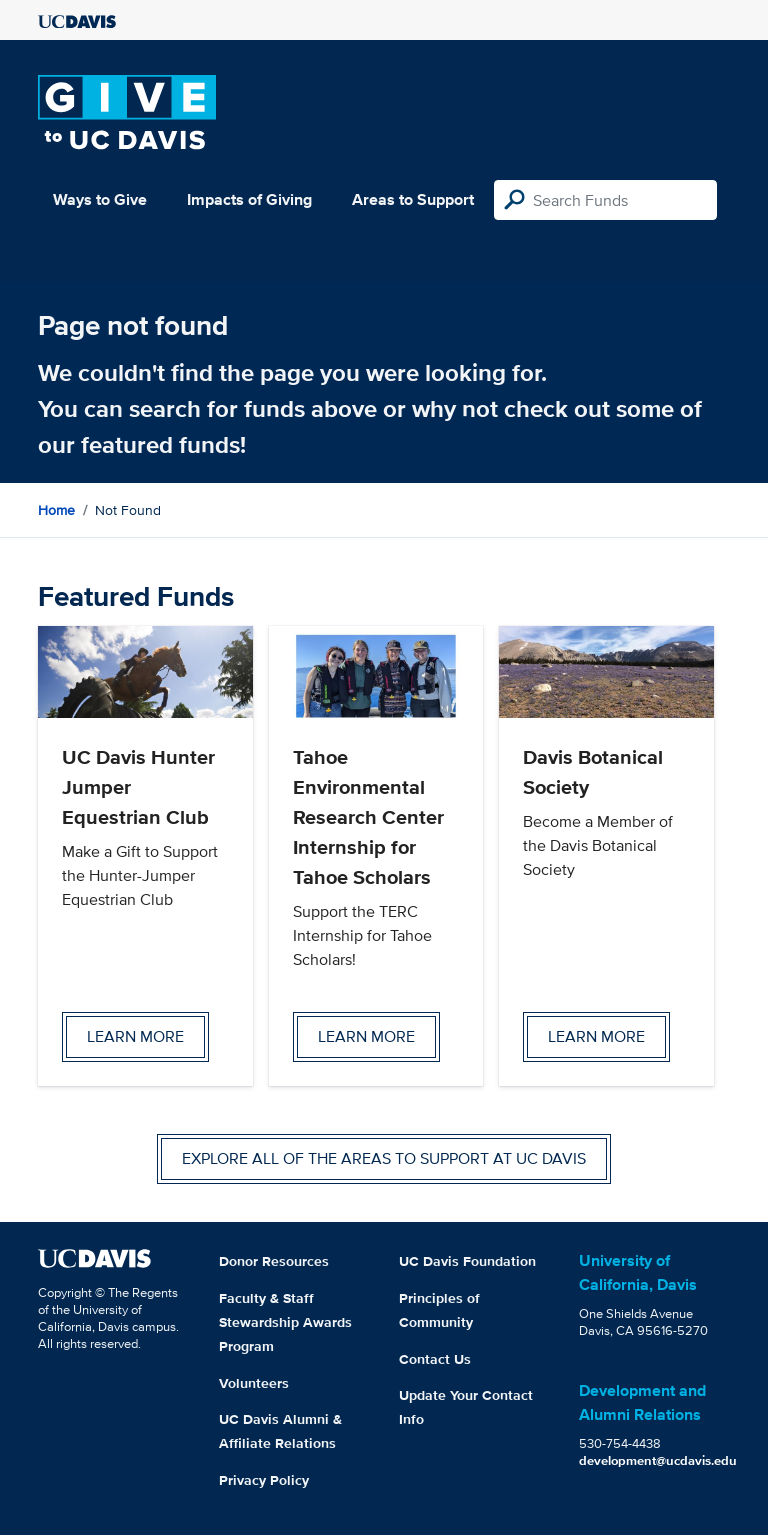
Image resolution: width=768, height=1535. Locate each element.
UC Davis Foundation (467, 1261)
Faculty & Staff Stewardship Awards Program (285, 1322)
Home (56, 510)
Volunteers (254, 1383)
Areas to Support (413, 199)
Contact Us (435, 1359)
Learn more (135, 1036)
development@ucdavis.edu (658, 1460)
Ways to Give (100, 199)
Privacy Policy (264, 1480)
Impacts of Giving (249, 199)
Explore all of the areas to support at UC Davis (384, 1158)
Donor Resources (274, 1261)
